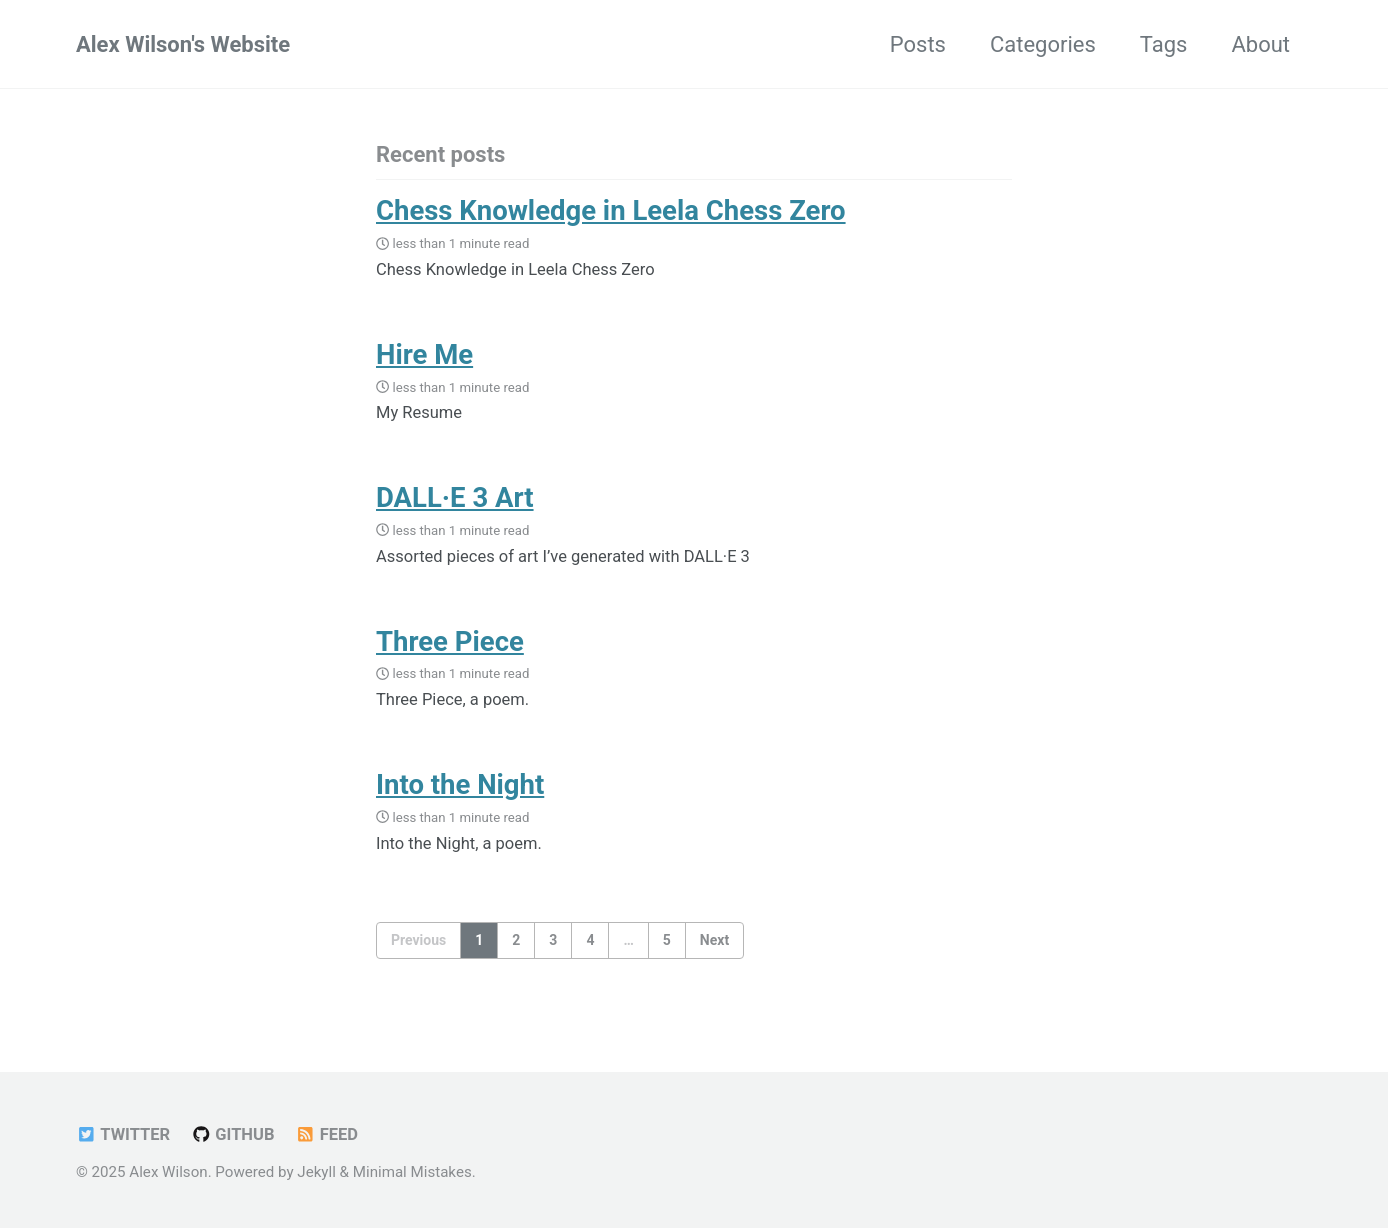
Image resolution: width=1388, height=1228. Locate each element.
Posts (918, 44)
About (1260, 44)
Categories (1043, 44)
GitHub (233, 1134)
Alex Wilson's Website (183, 44)
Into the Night (460, 784)
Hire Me (424, 354)
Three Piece (450, 641)
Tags (1164, 44)
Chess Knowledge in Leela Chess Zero (611, 210)
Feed (326, 1134)
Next (714, 940)
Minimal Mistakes (412, 1172)
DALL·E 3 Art (455, 497)
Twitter (123, 1134)
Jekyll (316, 1172)
